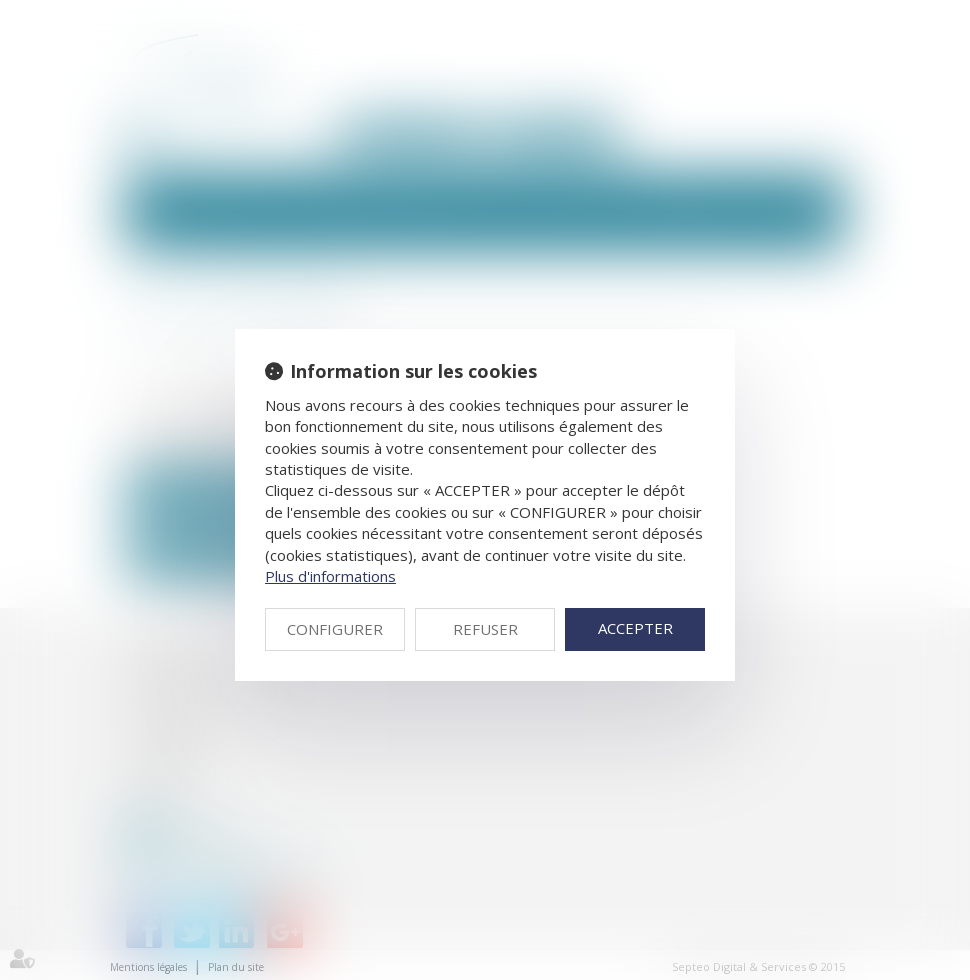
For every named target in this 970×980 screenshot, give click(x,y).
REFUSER (485, 629)
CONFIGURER (335, 629)
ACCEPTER (635, 628)
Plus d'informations (330, 576)
